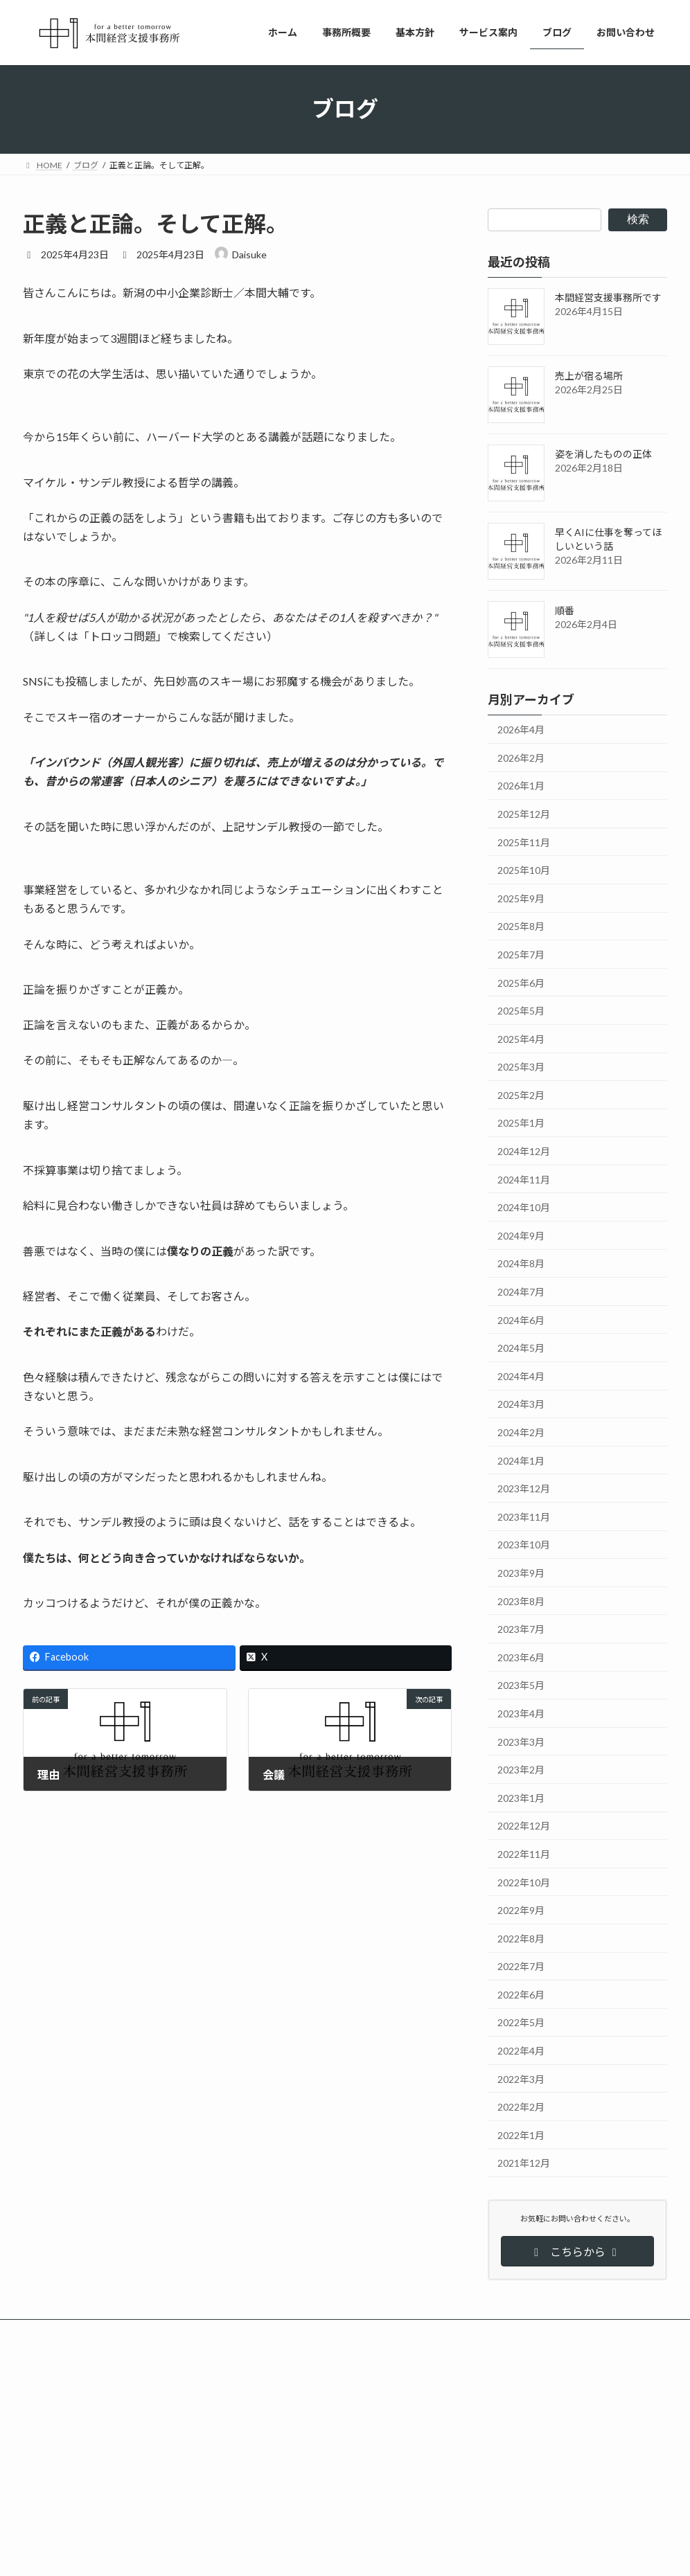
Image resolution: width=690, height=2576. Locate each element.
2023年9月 (521, 1573)
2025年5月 (521, 1011)
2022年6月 (521, 1994)
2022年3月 (521, 2078)
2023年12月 (523, 1488)
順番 (564, 610)
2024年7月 (521, 1292)
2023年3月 (521, 1741)
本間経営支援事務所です (608, 297)
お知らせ (331, 2464)
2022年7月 (521, 1966)
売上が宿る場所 (589, 376)
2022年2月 (521, 2107)
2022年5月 (521, 2022)
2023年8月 (521, 1601)
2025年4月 (521, 1038)
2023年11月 (523, 1516)
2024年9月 (521, 1235)
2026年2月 (521, 757)
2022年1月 (521, 2134)
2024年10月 (523, 1207)
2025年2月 (521, 1094)
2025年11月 (523, 842)
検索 (638, 219)
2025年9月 (521, 898)
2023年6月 (521, 1657)
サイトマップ (171, 2332)
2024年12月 (523, 1151)
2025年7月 (521, 954)
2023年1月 (521, 1797)
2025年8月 (521, 926)
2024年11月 (523, 1179)
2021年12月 (523, 2163)
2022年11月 (523, 1854)
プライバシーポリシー (77, 2332)
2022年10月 (523, 1882)
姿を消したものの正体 (603, 454)
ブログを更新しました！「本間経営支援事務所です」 (344, 2430)
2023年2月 (521, 1770)
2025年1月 (521, 1123)
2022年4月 (521, 2051)
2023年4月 (521, 1713)
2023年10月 (523, 1544)
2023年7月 (521, 1629)
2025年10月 (523, 870)
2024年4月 (521, 1375)
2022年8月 (521, 1938)
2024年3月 (521, 1404)
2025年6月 (521, 982)
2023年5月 (521, 1685)
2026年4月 (521, 729)
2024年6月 (521, 1319)
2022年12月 (523, 1826)
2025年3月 (521, 1067)
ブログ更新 (340, 2416)
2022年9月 (521, 1910)
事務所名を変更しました (290, 2477)
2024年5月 (521, 1348)
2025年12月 (523, 814)
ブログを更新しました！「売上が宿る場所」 (328, 2525)
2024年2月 (521, 1432)
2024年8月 (521, 1263)
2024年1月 (521, 1460)
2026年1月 (521, 785)
